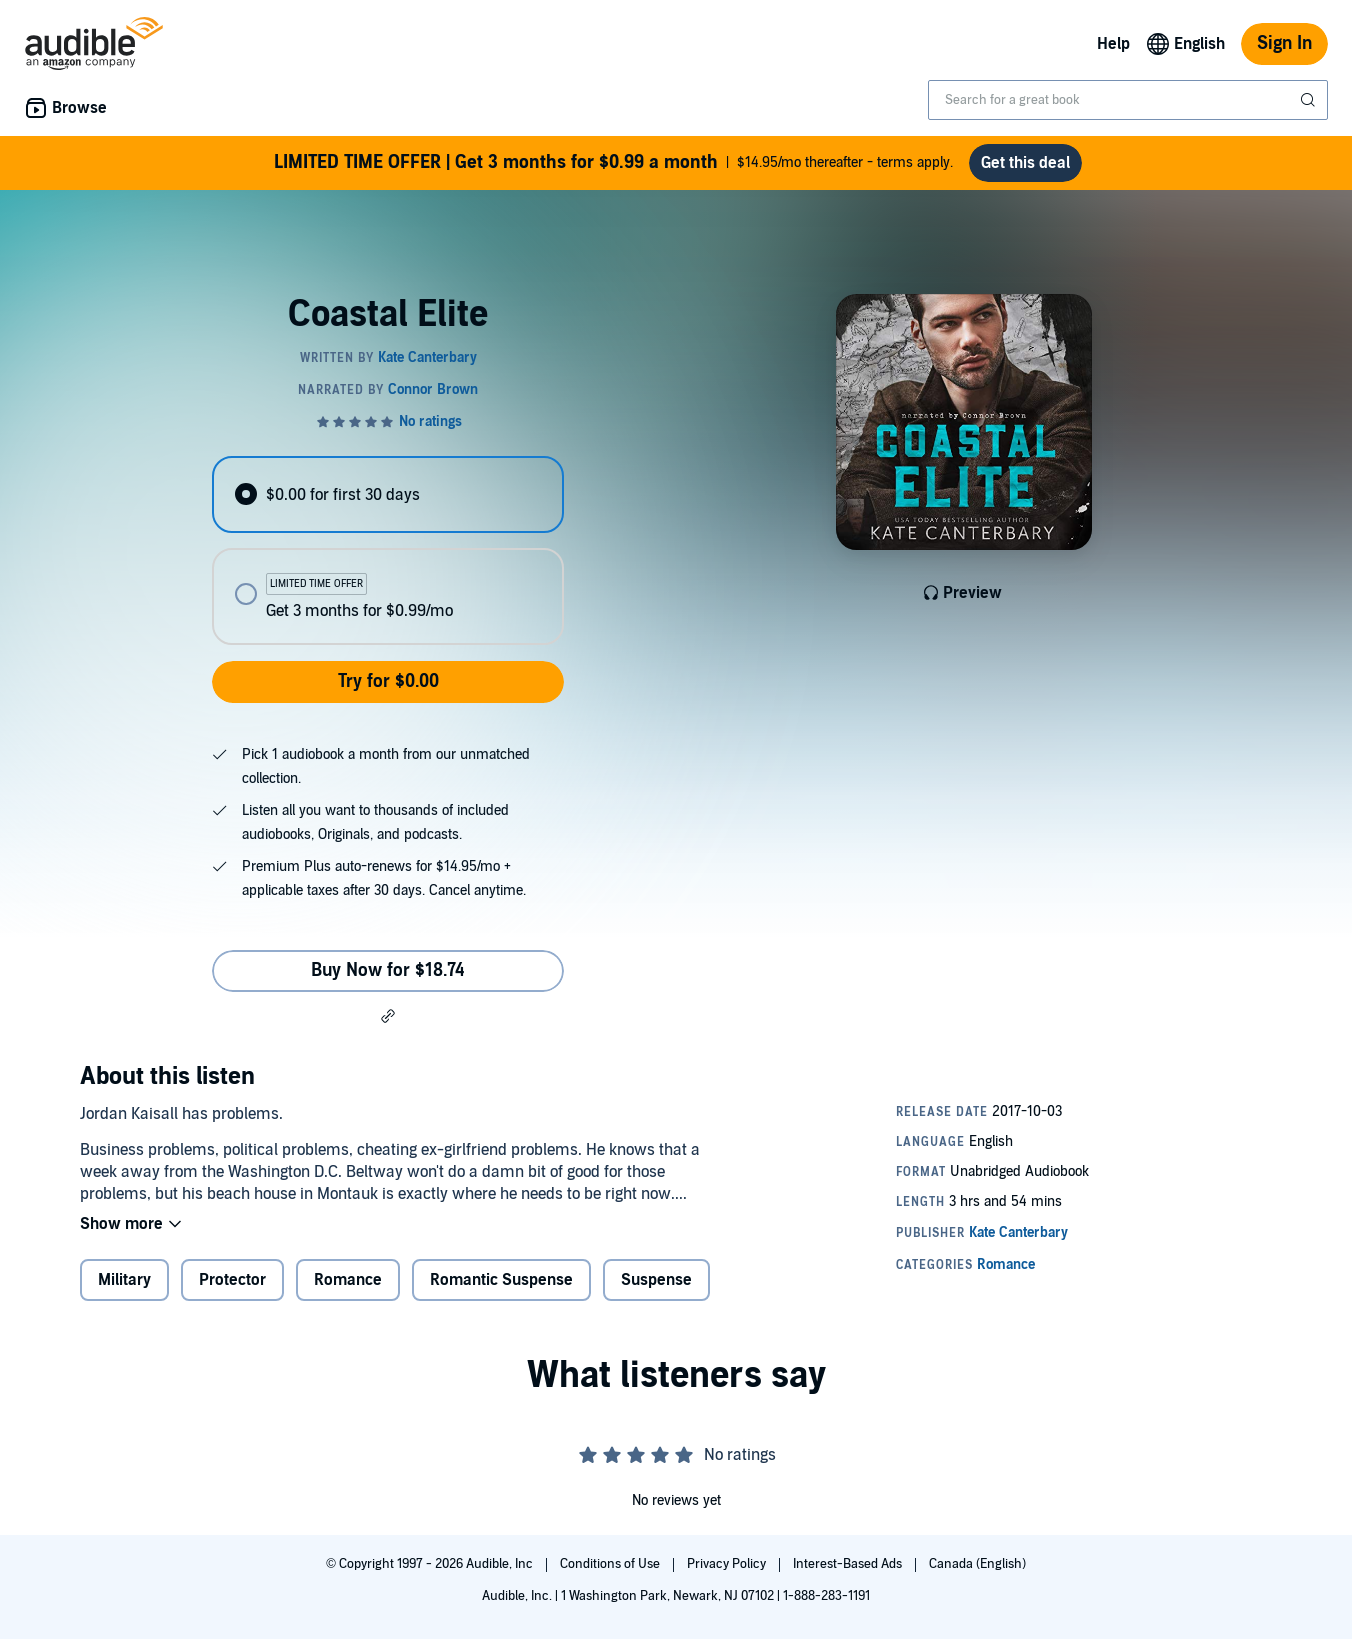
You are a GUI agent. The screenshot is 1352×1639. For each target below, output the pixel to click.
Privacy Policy (728, 1564)
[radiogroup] (388, 550)
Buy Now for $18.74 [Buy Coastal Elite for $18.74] (388, 970)
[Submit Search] (1310, 100)
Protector (232, 1280)
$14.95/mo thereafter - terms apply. (613, 163)
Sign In (1284, 43)
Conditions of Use (611, 1564)
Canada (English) (977, 1564)
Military (124, 1280)
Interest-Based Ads (849, 1564)
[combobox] (1128, 100)
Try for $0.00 (388, 681)
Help (1113, 44)
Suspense (656, 1280)
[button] (388, 1016)
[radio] (388, 494)
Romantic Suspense (501, 1280)
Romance (348, 1280)
